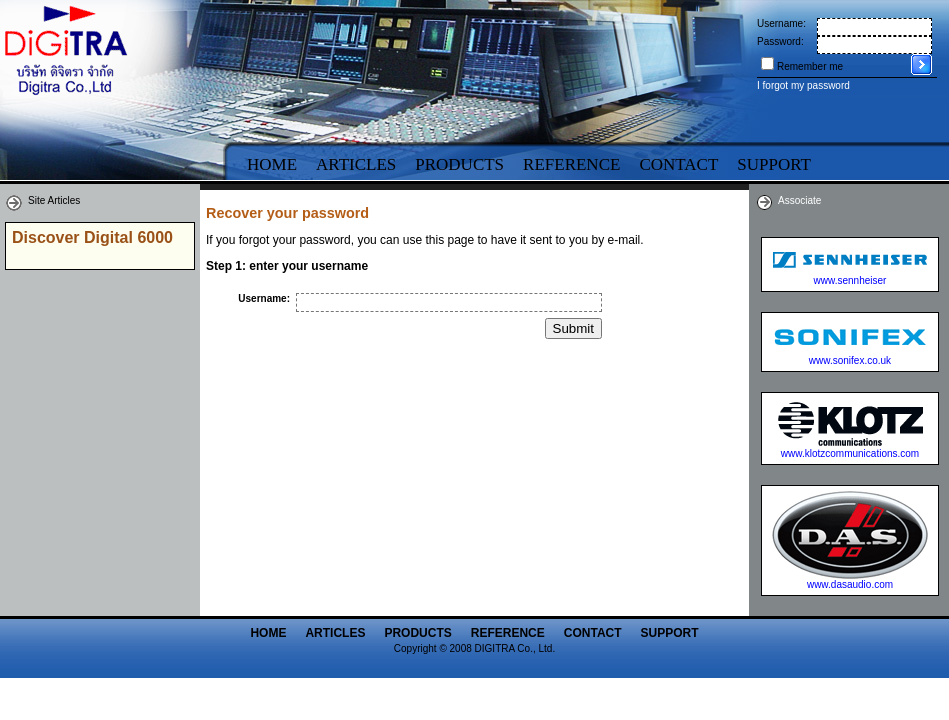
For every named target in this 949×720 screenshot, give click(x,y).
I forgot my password (803, 85)
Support (670, 633)
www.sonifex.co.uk (850, 360)
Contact (678, 164)
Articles (356, 164)
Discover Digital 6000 (92, 237)
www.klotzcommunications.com (850, 453)
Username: (781, 23)
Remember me (810, 66)
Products (459, 164)
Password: (780, 41)
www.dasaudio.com (850, 584)
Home (272, 164)
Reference (571, 164)
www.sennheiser (850, 280)
